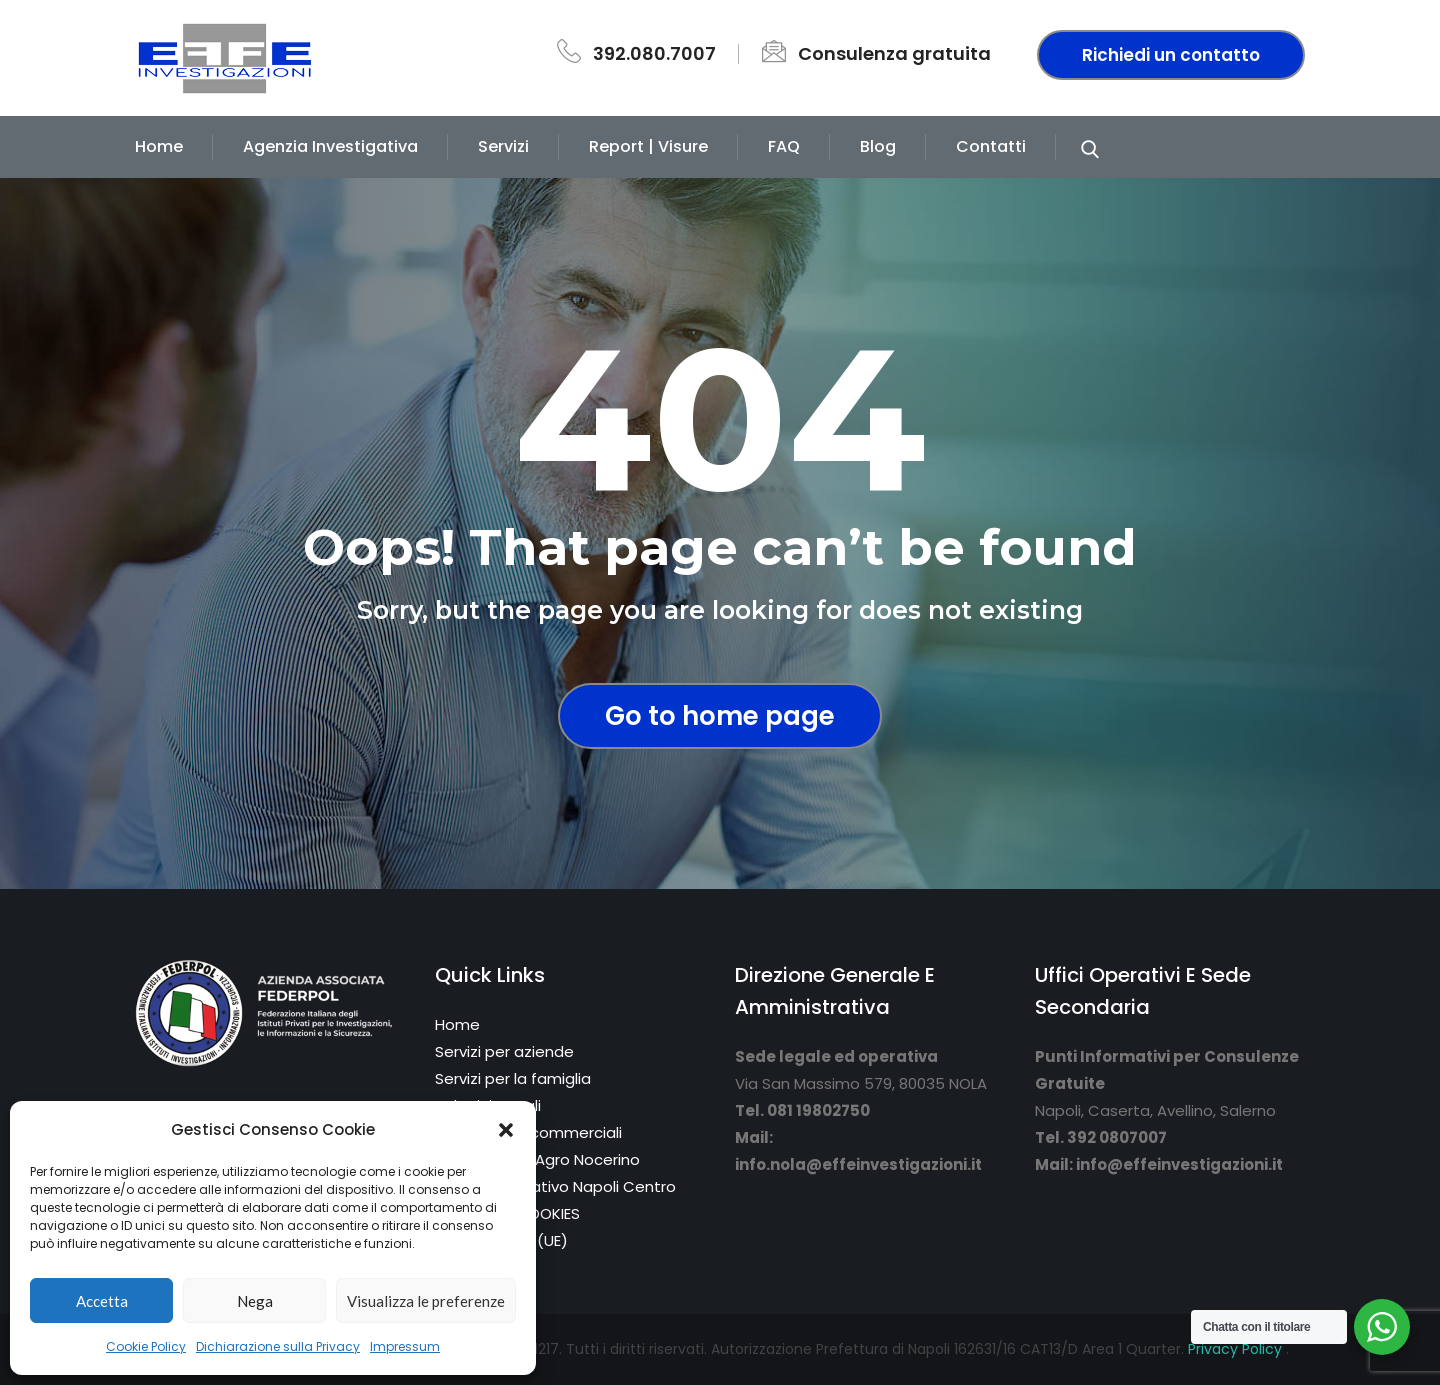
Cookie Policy (146, 1346)
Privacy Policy (1237, 1349)
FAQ (784, 146)
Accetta (102, 1301)
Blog (878, 146)
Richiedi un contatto (1171, 55)
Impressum (405, 1346)
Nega (255, 1301)
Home (159, 146)
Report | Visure (648, 146)
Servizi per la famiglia (513, 1078)
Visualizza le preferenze (426, 1301)
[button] (506, 1130)
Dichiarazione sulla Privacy (278, 1346)
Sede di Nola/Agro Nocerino (537, 1159)
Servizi (503, 146)
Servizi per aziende (504, 1051)
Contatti (991, 146)
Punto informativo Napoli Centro (555, 1186)
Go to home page (720, 716)
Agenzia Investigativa (330, 146)
